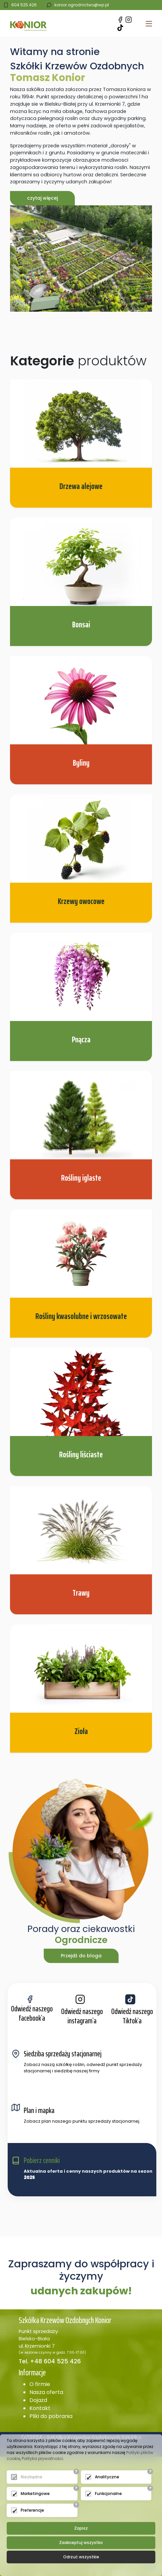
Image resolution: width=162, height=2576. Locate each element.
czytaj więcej (42, 198)
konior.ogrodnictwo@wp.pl (81, 5)
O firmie (39, 2384)
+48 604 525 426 (54, 2361)
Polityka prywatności (42, 2458)
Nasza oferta (46, 2392)
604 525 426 (24, 5)
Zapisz (81, 2528)
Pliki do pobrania (50, 2416)
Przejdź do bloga (81, 1955)
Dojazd (38, 2400)
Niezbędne (31, 2477)
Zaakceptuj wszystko (81, 2542)
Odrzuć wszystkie (81, 2557)
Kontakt (39, 2408)
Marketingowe (35, 2493)
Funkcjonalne (108, 2493)
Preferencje (32, 2510)
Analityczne (107, 2477)
